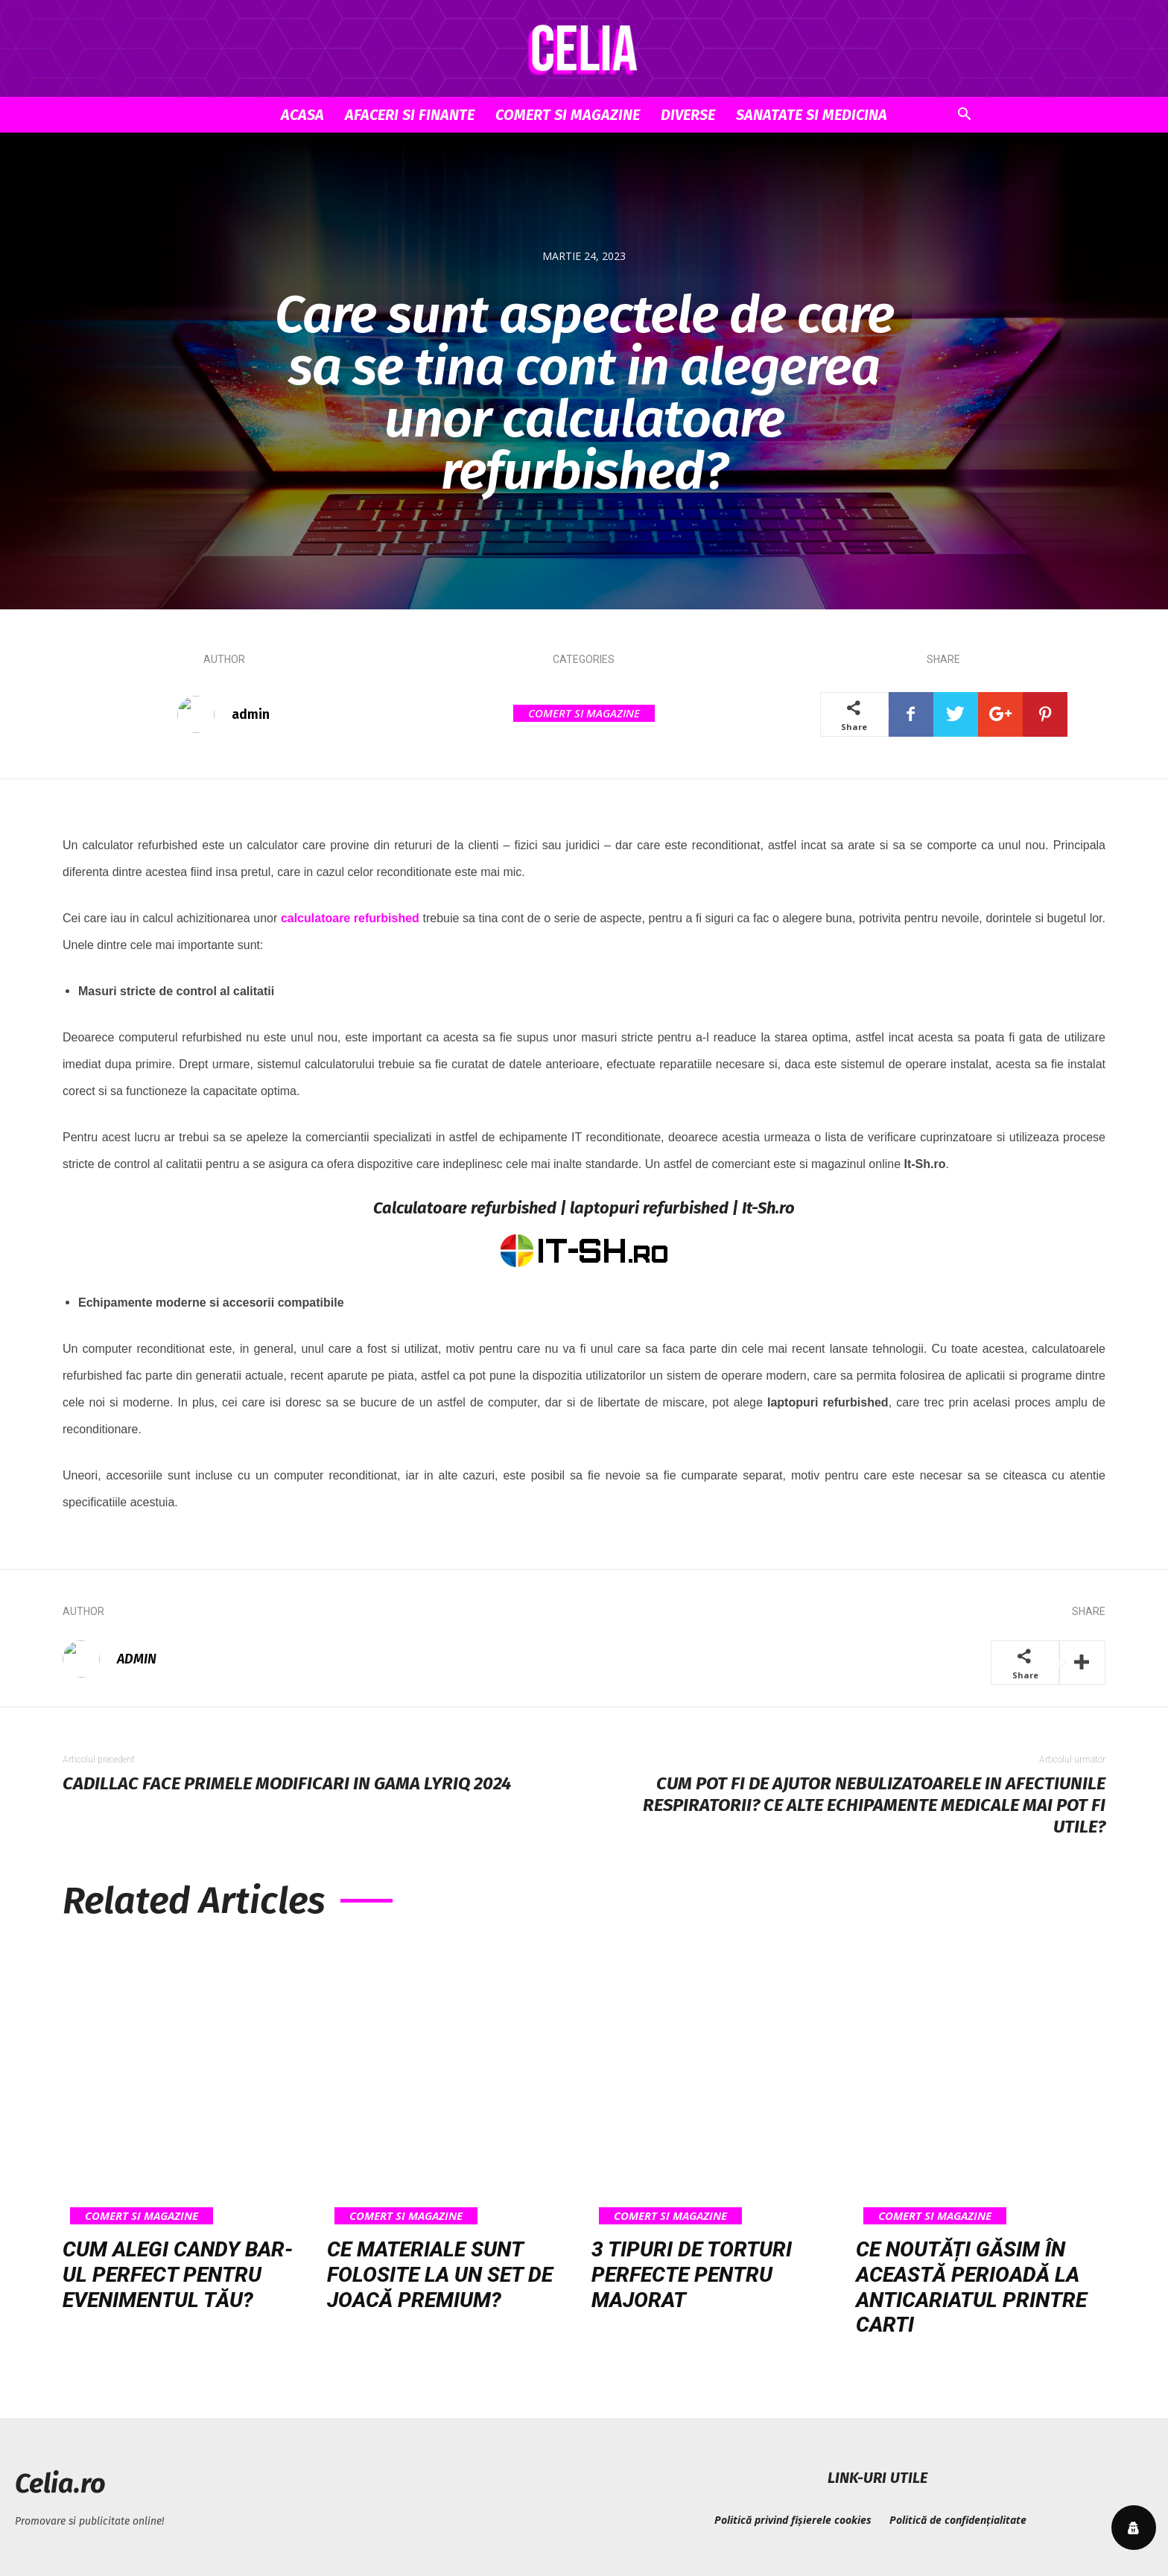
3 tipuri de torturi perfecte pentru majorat (691, 2274)
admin (251, 714)
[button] (964, 116)
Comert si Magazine (567, 115)
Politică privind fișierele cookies (793, 2520)
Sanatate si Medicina (811, 115)
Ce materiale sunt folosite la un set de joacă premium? (440, 2274)
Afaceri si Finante (410, 115)
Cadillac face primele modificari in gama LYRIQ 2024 (287, 1783)
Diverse (688, 115)
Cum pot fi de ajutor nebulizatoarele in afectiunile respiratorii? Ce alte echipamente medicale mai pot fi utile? (874, 1805)
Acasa (302, 115)
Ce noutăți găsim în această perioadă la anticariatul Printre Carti (971, 2287)
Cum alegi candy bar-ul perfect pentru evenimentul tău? (178, 2274)
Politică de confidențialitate (957, 2520)
